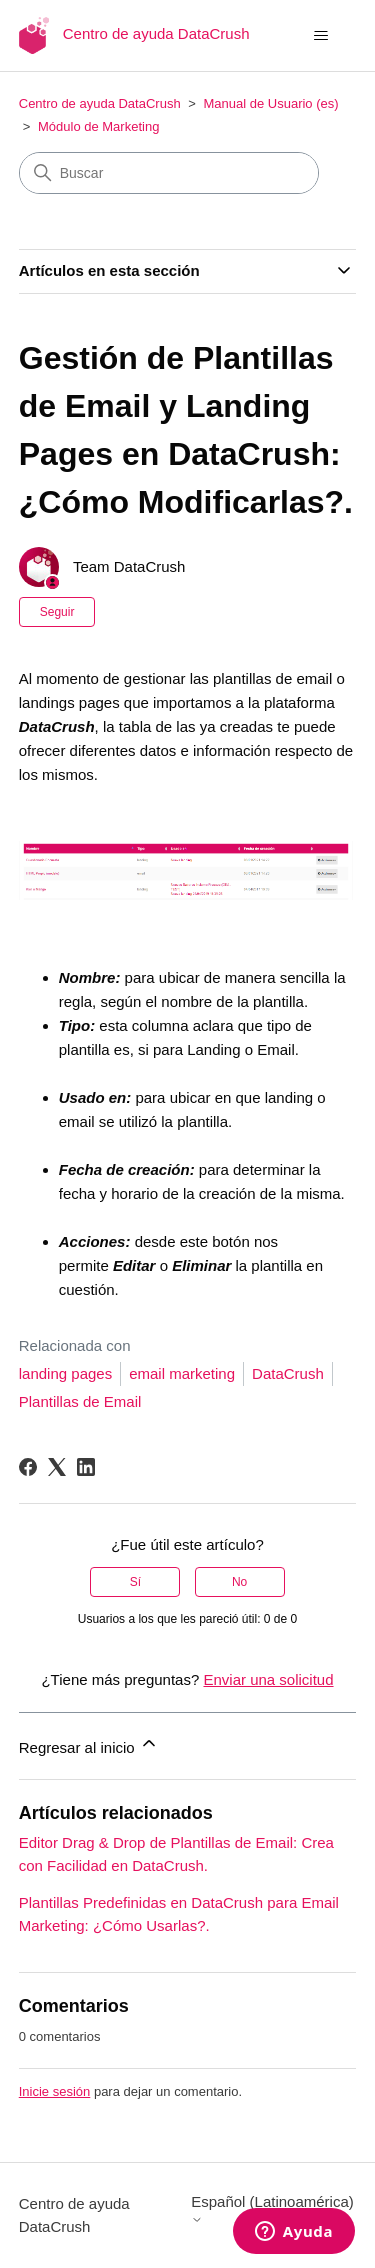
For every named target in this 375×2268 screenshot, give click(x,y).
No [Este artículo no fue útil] (239, 1582)
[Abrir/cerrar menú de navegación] (320, 36)
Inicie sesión (55, 2091)
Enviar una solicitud (268, 1679)
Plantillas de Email (80, 1401)
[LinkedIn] (86, 1467)
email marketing (182, 1373)
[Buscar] (169, 173)
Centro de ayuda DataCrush (100, 103)
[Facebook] (28, 1467)
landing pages (65, 1373)
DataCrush (288, 1373)
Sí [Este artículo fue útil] (135, 1582)
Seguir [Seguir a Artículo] (57, 612)
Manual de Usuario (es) (270, 103)
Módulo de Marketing (98, 126)
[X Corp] (57, 1467)
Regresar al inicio (89, 1744)
